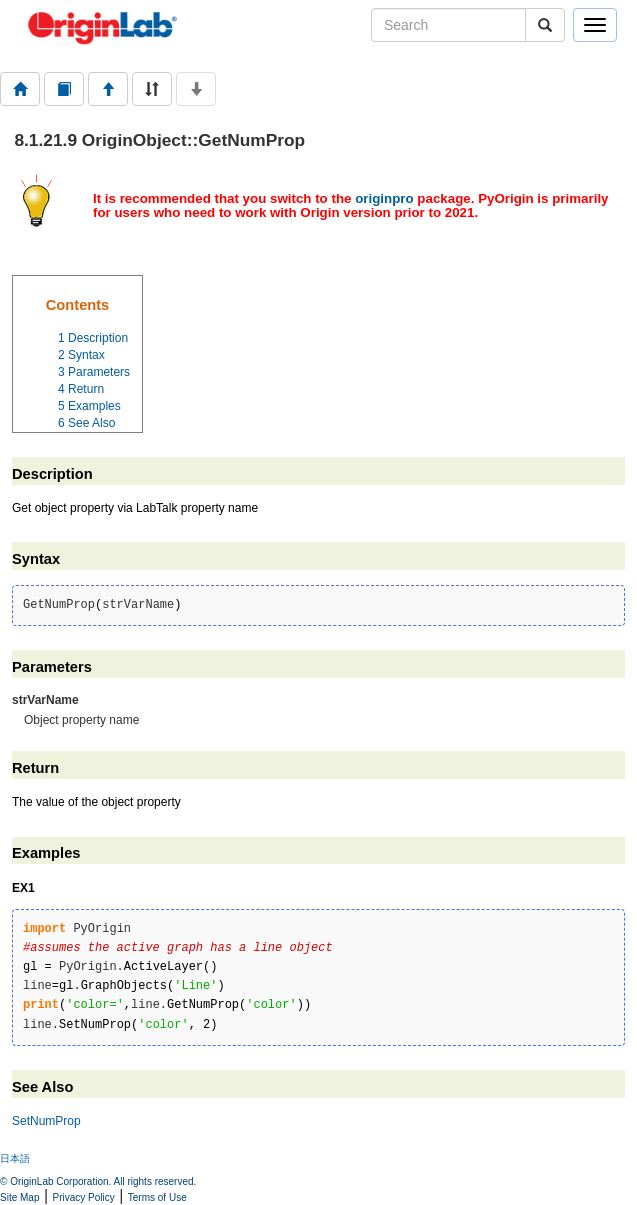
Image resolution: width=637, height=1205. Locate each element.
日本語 (15, 1158)
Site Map (19, 1197)
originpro (384, 198)
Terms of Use (157, 1197)
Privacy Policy (84, 1197)
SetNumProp (46, 1121)
